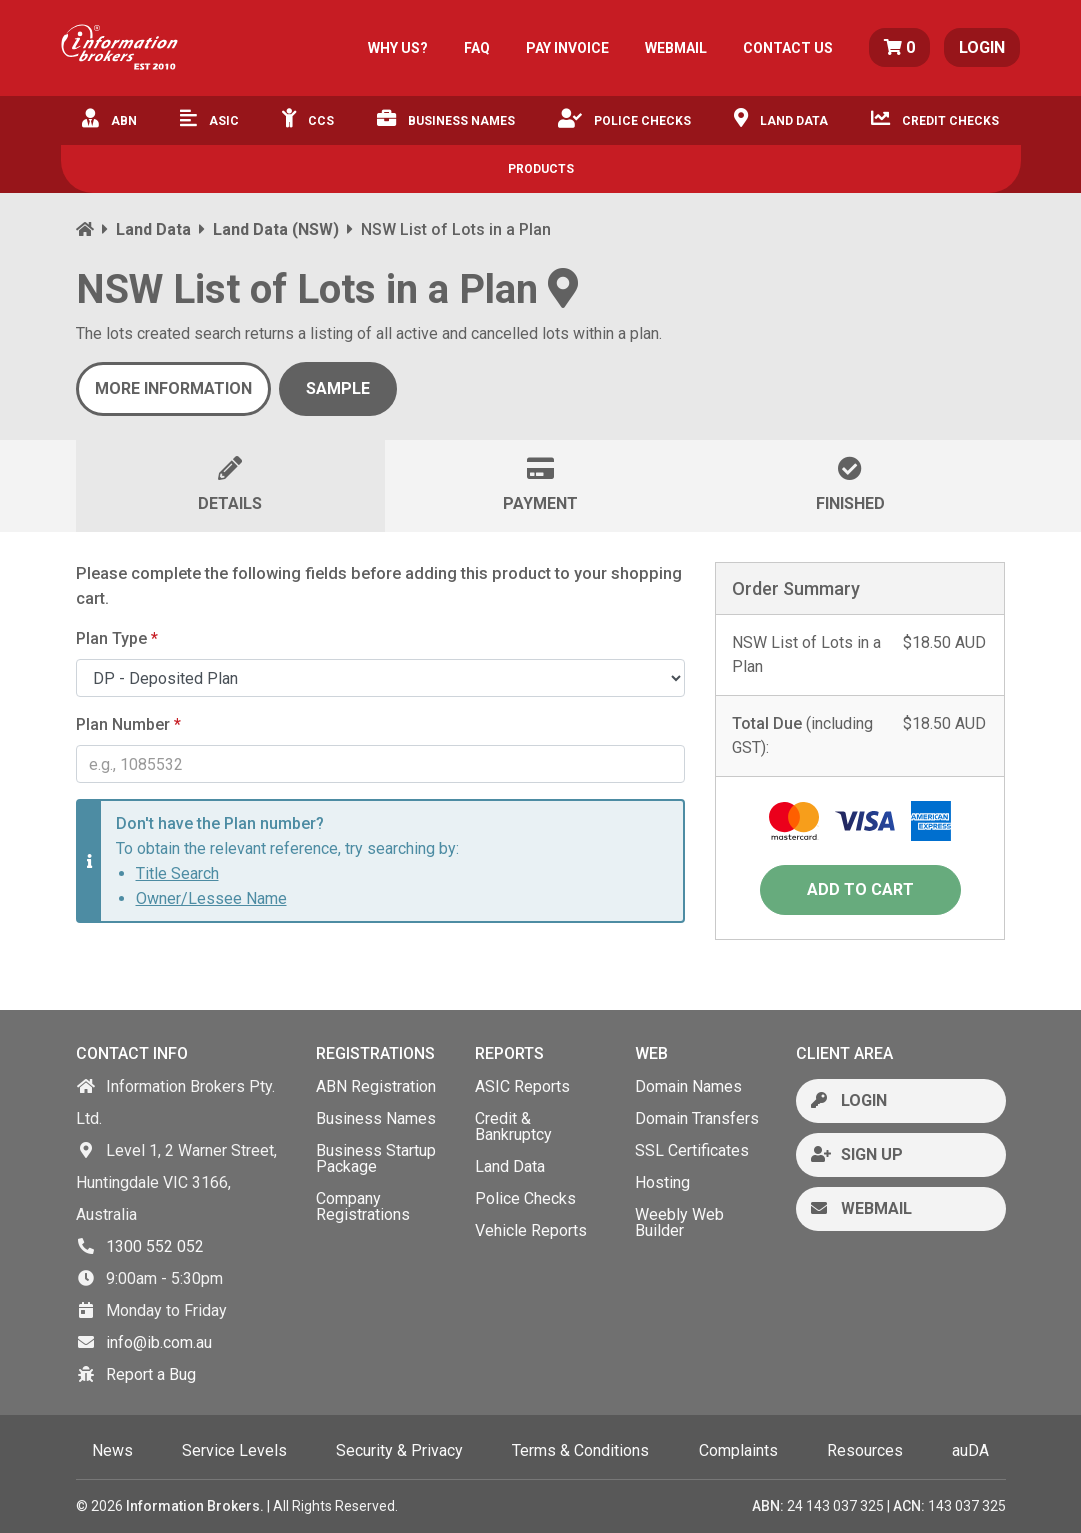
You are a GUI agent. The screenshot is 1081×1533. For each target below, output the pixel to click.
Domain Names (688, 1086)
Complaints (738, 1450)
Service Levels (234, 1450)
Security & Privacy (399, 1450)
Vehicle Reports (531, 1230)
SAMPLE (338, 388)
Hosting (662, 1182)
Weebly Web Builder (679, 1222)
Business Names (446, 118)
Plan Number (128, 724)
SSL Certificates (692, 1150)
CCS (308, 118)
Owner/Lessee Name (211, 898)
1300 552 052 (155, 1246)
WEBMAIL (676, 48)
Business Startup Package (376, 1158)
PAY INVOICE (567, 48)
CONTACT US (788, 48)
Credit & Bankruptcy (513, 1126)
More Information (173, 388)
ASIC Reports (522, 1086)
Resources (865, 1450)
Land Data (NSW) (276, 229)
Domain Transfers (697, 1118)
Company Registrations (363, 1206)
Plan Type (117, 638)
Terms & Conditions (580, 1450)
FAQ (477, 48)
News (112, 1450)
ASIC (209, 118)
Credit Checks (935, 118)
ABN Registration (376, 1086)
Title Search (177, 873)
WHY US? (398, 48)
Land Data (781, 118)
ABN (109, 118)
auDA (970, 1450)
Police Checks (624, 118)
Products (541, 169)
